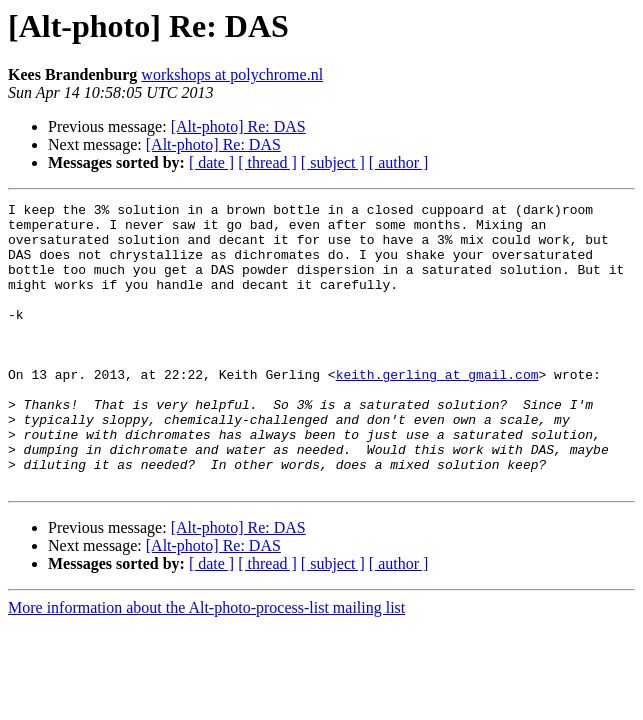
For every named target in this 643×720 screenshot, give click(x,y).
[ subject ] (333, 162)
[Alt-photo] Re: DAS (238, 126)
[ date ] (211, 162)
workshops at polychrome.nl (232, 74)
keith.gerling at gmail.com (437, 410)
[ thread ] (267, 162)
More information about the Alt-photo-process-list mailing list (206, 664)
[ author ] (399, 162)
